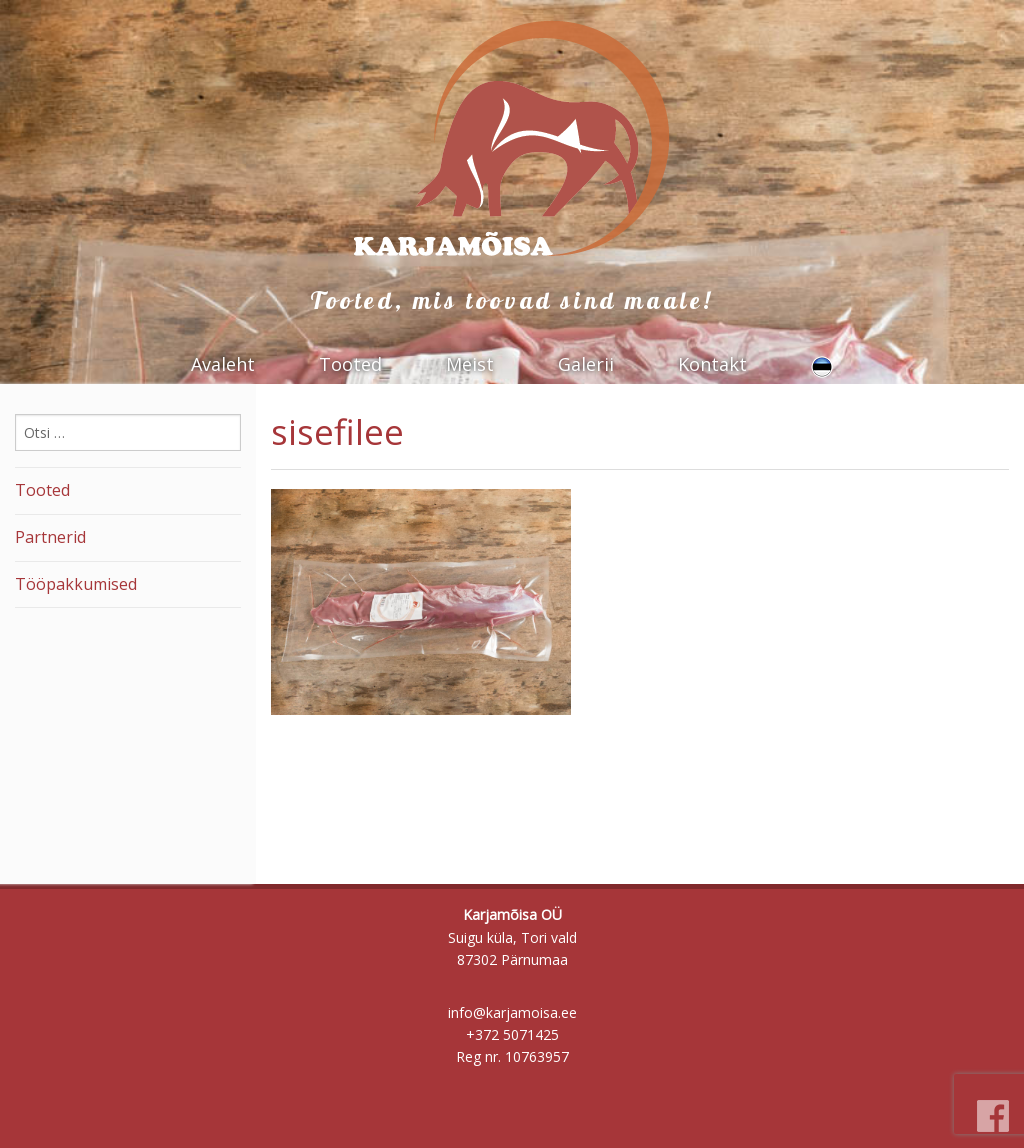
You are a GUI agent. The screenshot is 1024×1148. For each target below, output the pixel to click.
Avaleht (223, 364)
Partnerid (50, 537)
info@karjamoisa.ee (512, 1012)
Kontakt (712, 364)
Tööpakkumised (76, 584)
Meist (470, 364)
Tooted (350, 364)
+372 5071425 (512, 1034)
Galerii (586, 364)
